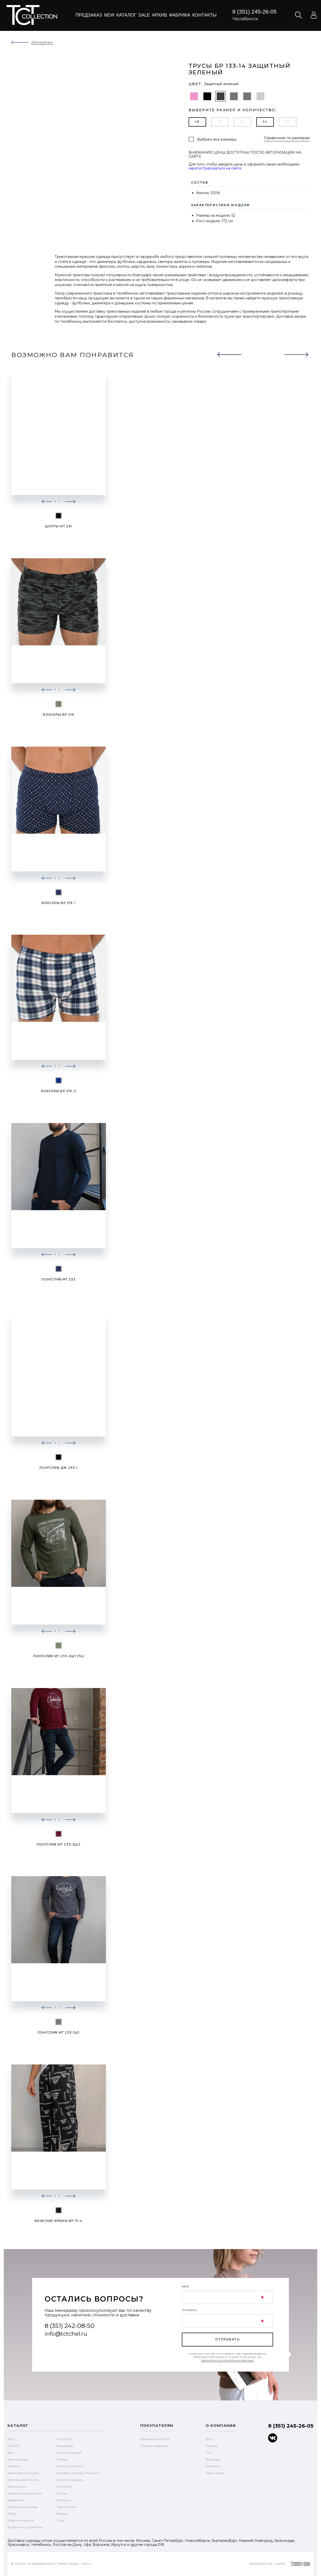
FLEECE (13, 2446)
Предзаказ (88, 15)
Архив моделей (69, 2452)
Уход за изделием (154, 2446)
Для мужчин (17, 2486)
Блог (210, 2439)
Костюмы (64, 2486)
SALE (11, 2439)
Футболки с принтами (25, 2527)
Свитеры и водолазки (25, 2493)
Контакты (204, 15)
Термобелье (67, 2507)
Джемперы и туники (23, 2473)
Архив (159, 15)
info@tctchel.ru (66, 2333)
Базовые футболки (23, 2480)
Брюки (62, 2513)
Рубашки (64, 2500)
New (109, 15)
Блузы (62, 2493)
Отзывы (212, 2446)
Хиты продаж (18, 2459)
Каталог (126, 15)
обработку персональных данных (227, 2360)
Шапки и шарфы (70, 2480)
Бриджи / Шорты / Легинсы (78, 2473)
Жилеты (14, 2466)
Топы (61, 2520)
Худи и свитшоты (21, 2520)
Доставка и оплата (154, 2439)
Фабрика (179, 15)
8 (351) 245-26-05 (254, 12)
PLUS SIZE (64, 2439)
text (32, 15)
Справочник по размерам (287, 138)
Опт (209, 2452)
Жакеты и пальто (70, 2466)
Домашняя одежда (22, 2507)
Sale (144, 15)
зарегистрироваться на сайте (215, 166)
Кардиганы (16, 2500)
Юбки (12, 2513)
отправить (227, 2339)
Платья (62, 2459)
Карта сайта (215, 2473)
